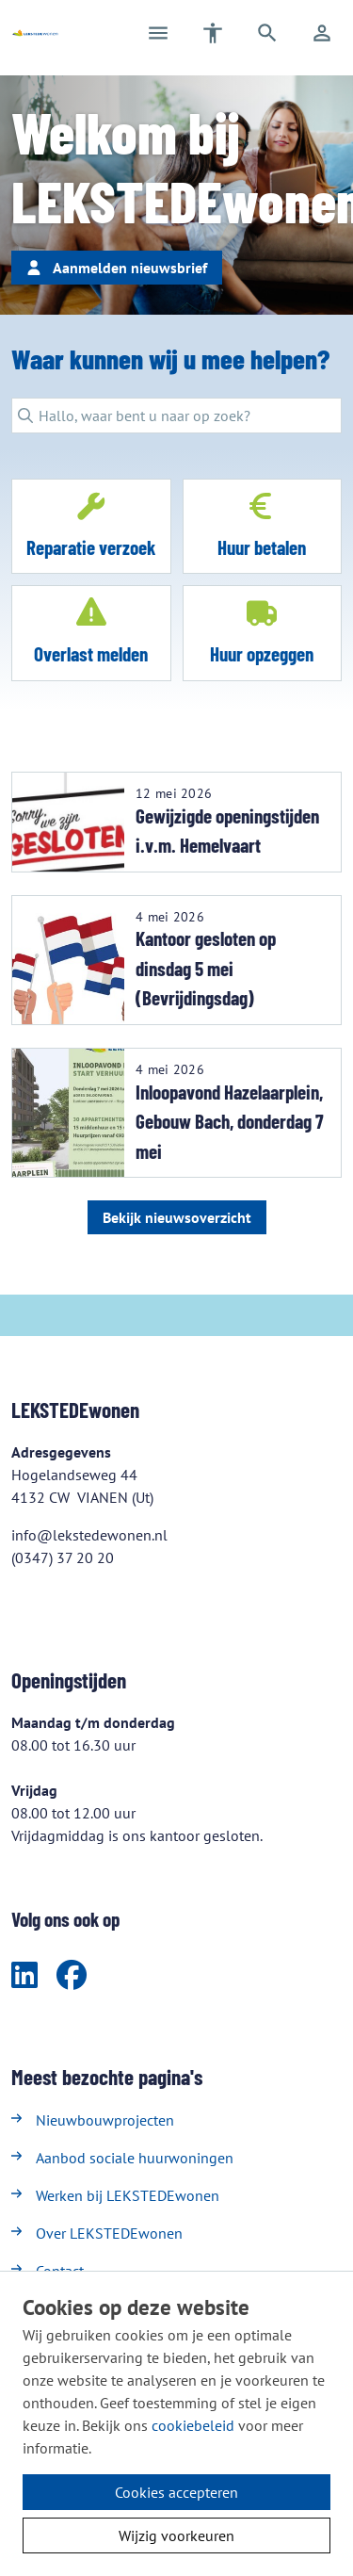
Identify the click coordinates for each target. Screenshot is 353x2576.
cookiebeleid (193, 2425)
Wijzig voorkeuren (176, 2535)
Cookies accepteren (176, 2492)
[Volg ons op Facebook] (71, 1976)
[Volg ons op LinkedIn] (24, 1976)
